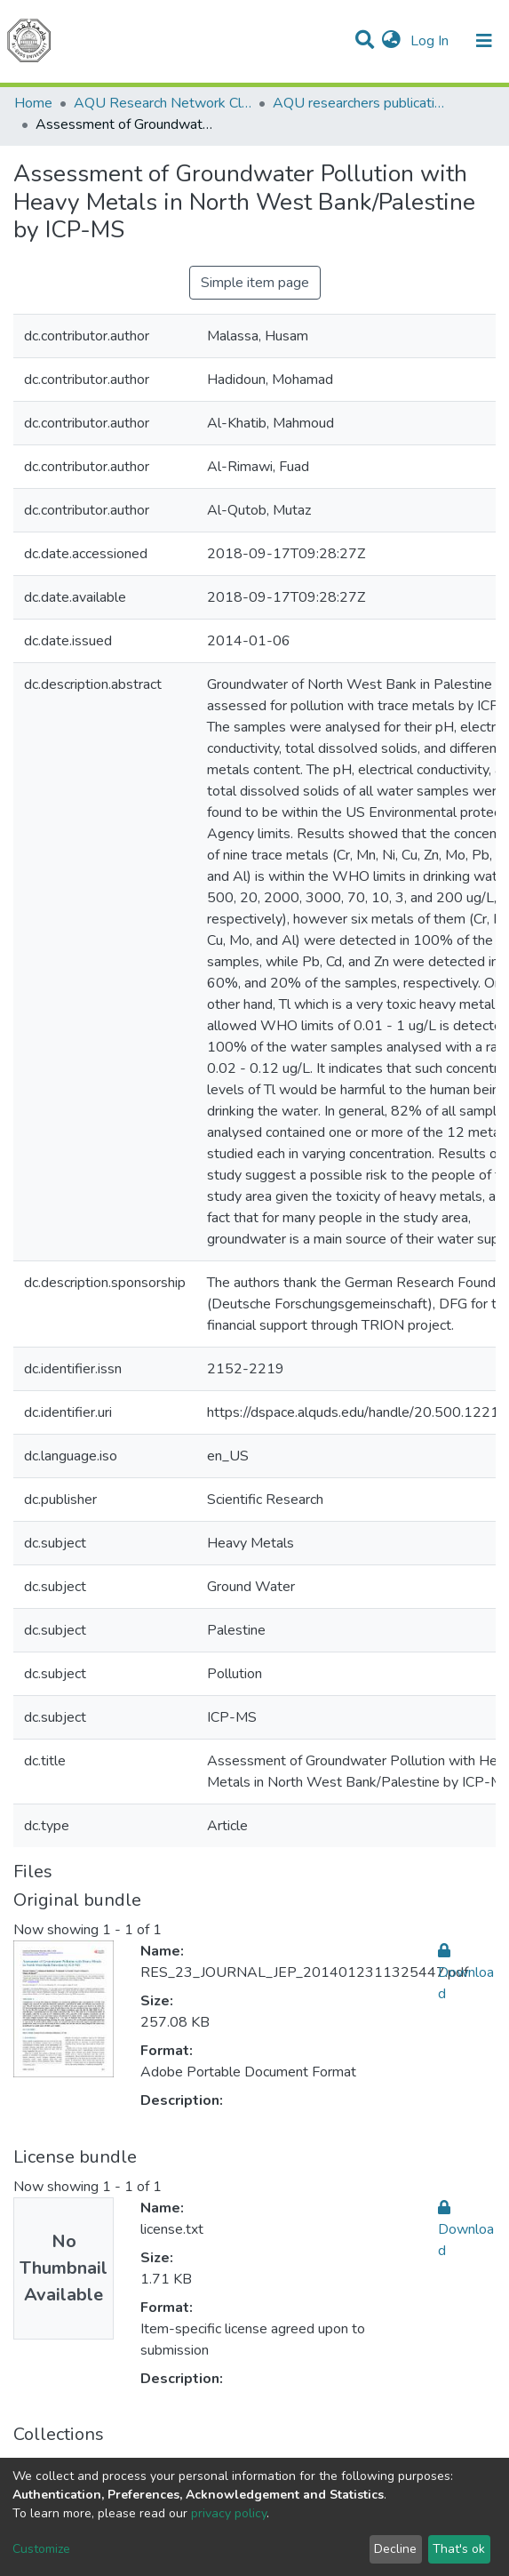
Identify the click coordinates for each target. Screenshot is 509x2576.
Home (33, 103)
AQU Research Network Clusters (162, 103)
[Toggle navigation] (484, 41)
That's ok (459, 2548)
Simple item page (255, 282)
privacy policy (228, 2513)
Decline (395, 2548)
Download (466, 1972)
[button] (391, 41)
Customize (41, 2548)
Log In (431, 41)
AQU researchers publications (361, 103)
